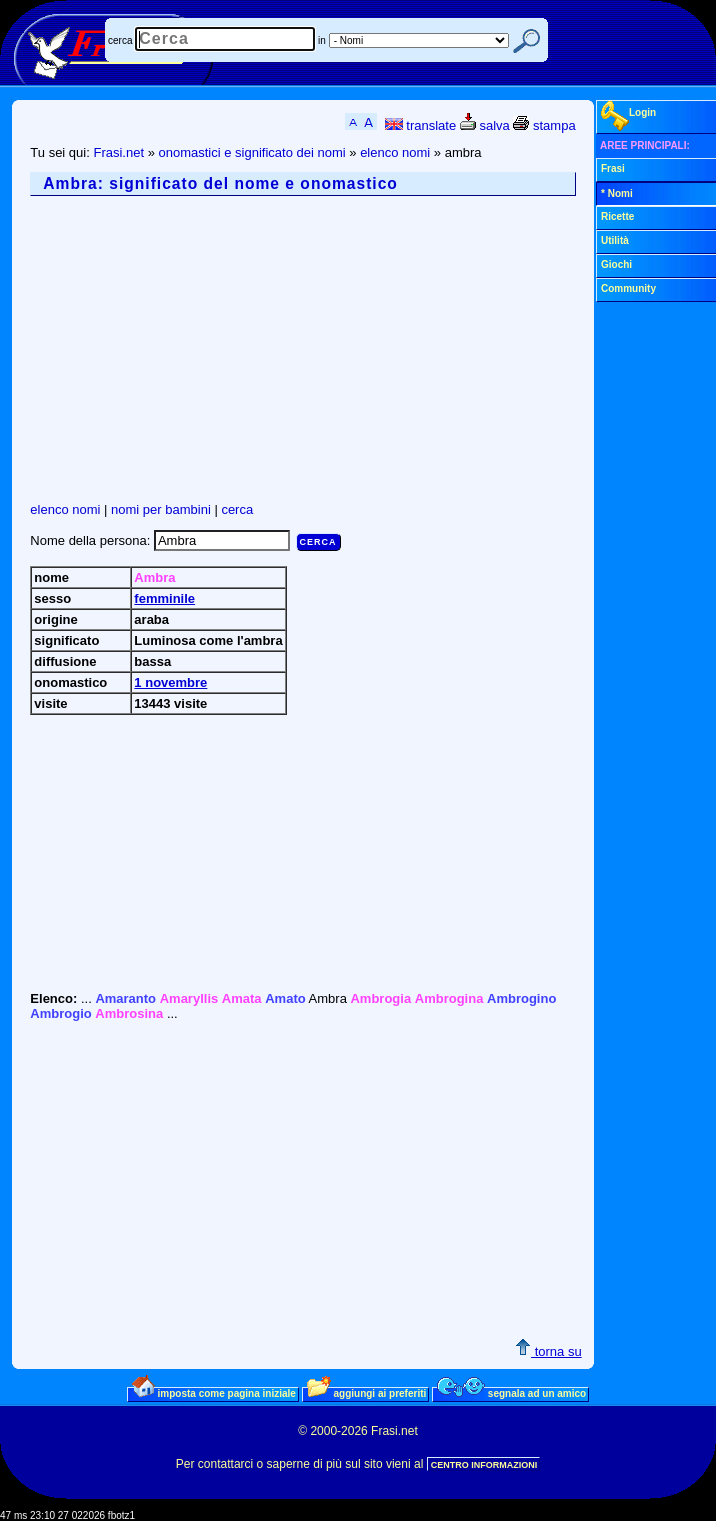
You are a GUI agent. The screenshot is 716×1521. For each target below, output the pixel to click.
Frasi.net (118, 152)
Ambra (154, 577)
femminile (164, 598)
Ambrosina (129, 1013)
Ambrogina (449, 998)
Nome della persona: (92, 540)
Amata (242, 998)
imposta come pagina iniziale (214, 1393)
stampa (544, 125)
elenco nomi (395, 152)
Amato (285, 998)
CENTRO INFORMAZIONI (484, 1465)
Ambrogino (521, 998)
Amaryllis (189, 998)
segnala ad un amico (511, 1393)
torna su (548, 1351)
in (322, 40)
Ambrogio (60, 1013)
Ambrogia (380, 998)
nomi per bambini (161, 509)
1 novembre (170, 682)
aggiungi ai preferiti (367, 1393)
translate (420, 125)
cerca (120, 40)
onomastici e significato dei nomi (252, 152)
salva (485, 125)
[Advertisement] (372, 349)
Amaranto (125, 998)
